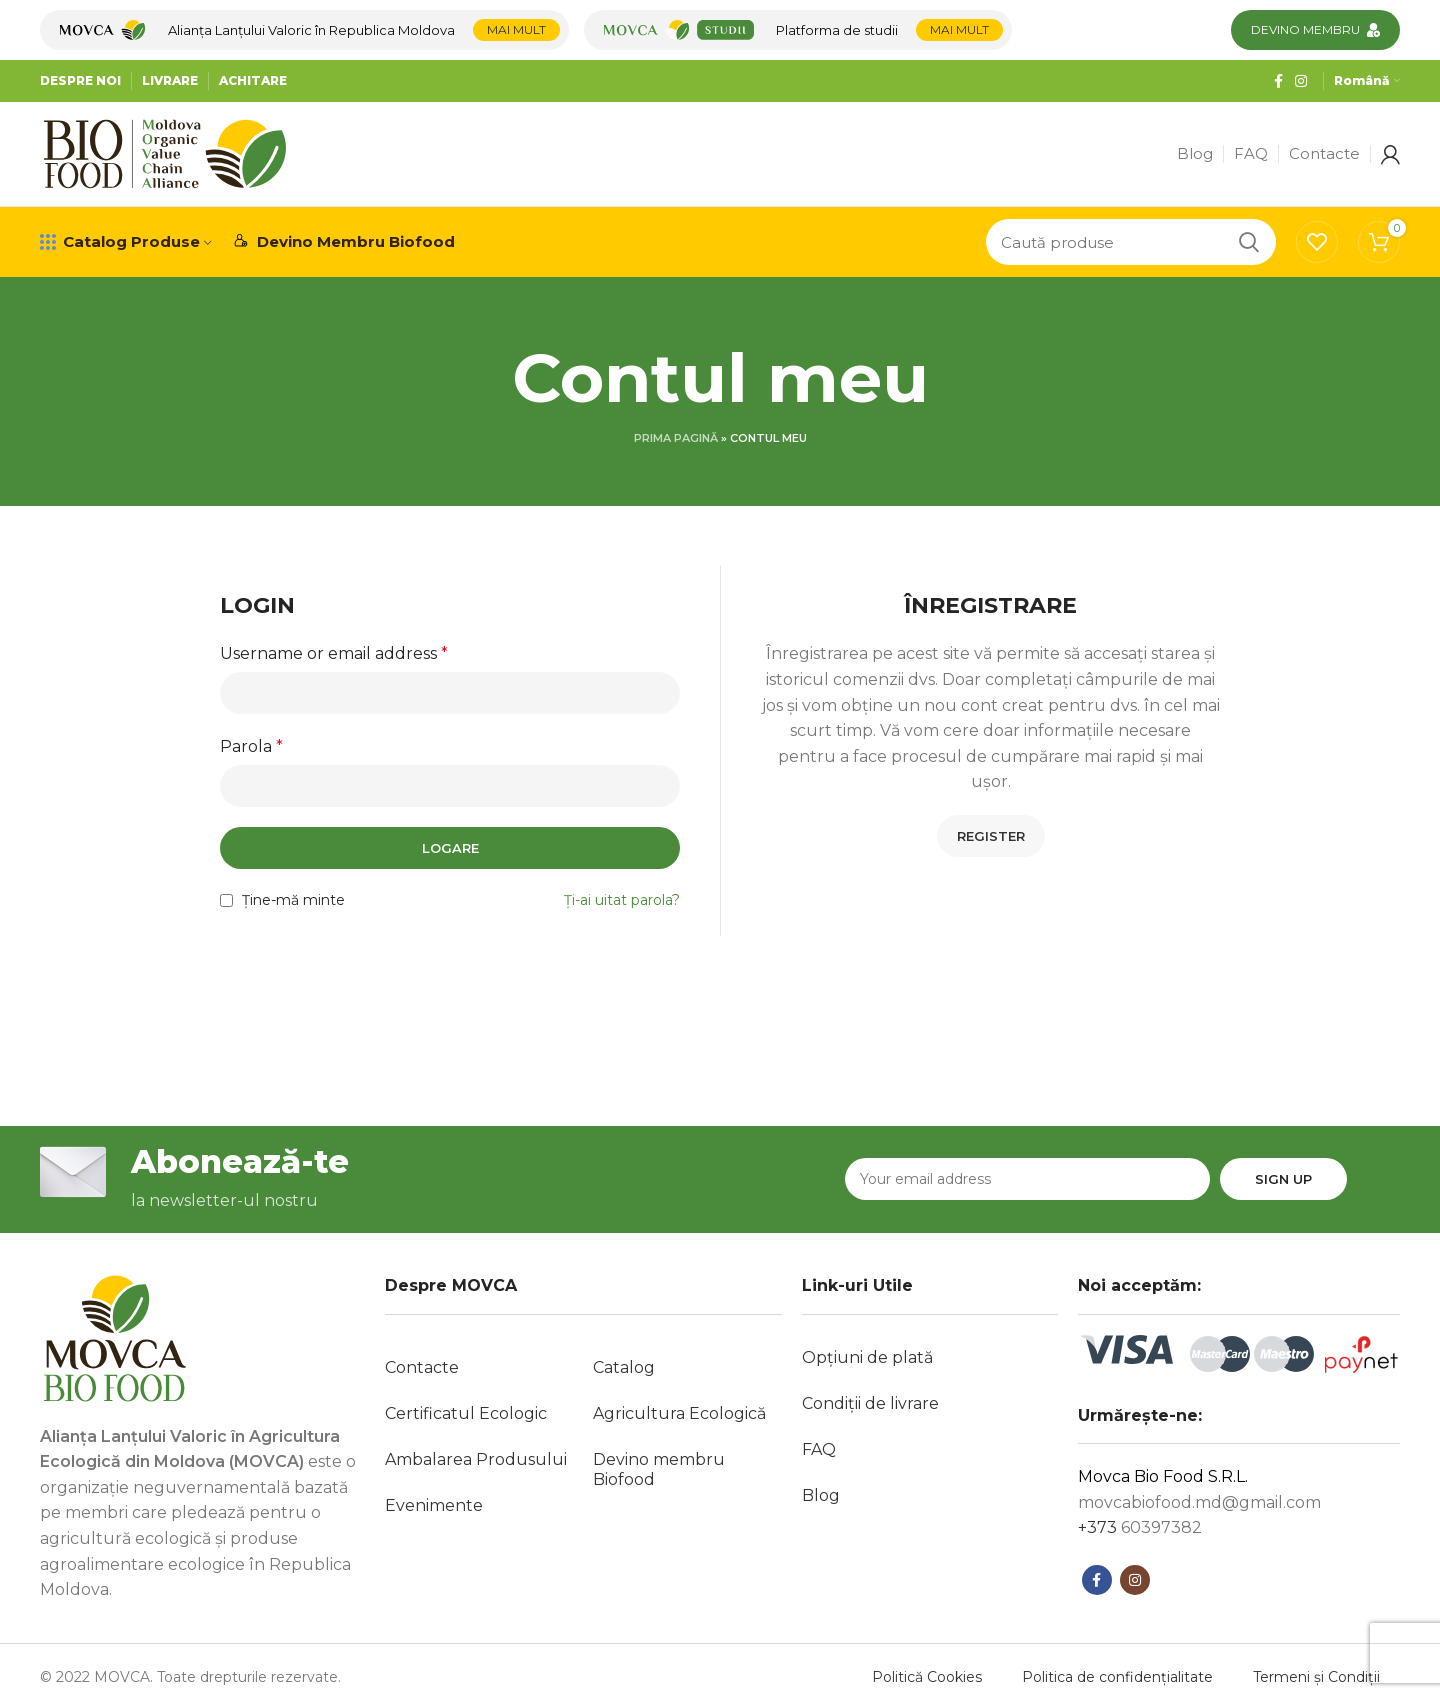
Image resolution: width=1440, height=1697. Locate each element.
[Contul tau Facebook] (1278, 81)
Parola (251, 746)
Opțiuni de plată (867, 1357)
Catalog (624, 1367)
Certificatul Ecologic (466, 1413)
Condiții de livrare (870, 1403)
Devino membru (1305, 29)
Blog (821, 1495)
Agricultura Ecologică (679, 1413)
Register (991, 836)
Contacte (422, 1367)
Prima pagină (676, 438)
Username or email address (334, 653)
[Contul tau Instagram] (1301, 81)
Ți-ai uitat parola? (622, 900)
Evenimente (434, 1505)
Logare (450, 848)
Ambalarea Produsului (476, 1459)
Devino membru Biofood (659, 1469)
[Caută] (1131, 242)
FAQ (819, 1449)
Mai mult (516, 29)
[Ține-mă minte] (226, 900)
